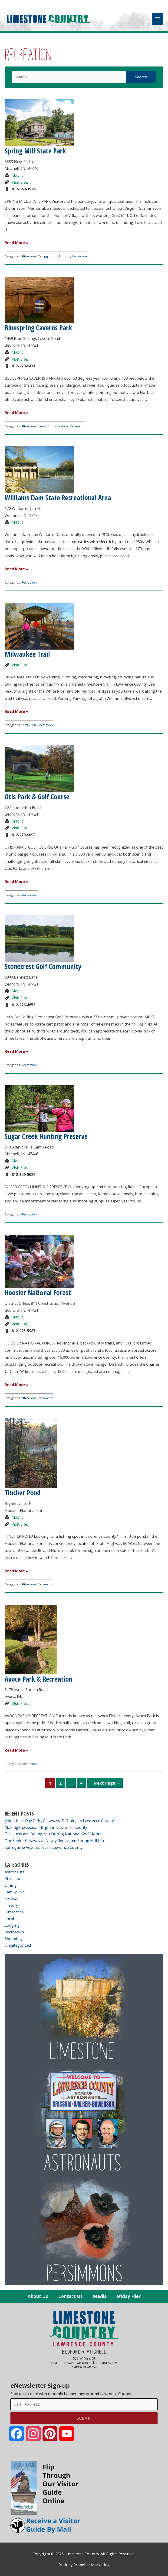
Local (9, 1918)
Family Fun (45, 426)
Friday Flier (129, 2296)
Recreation (79, 256)
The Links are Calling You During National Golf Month (53, 1833)
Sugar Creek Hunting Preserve (46, 1136)
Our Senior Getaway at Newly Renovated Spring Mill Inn (54, 1840)
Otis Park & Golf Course (37, 796)
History (11, 1905)
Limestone (61, 426)
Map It (14, 175)
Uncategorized (18, 1945)
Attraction (14, 1878)
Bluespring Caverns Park (38, 327)
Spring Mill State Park (35, 151)
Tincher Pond (23, 1492)
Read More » (16, 242)
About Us (38, 2296)
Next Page (107, 1783)
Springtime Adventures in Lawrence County (43, 1847)
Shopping (13, 1938)
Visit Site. (16, 182)
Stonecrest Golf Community (43, 966)
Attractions (28, 256)
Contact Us (70, 2296)
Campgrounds (48, 256)
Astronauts (14, 1872)
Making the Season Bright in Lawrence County (46, 1827)
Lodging (64, 256)
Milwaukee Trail (27, 654)
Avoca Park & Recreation (38, 1679)
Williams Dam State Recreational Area (58, 497)
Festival (11, 1898)
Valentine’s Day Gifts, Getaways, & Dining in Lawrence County (59, 1820)
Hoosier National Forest (38, 1292)
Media (100, 2296)
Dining (11, 1885)
